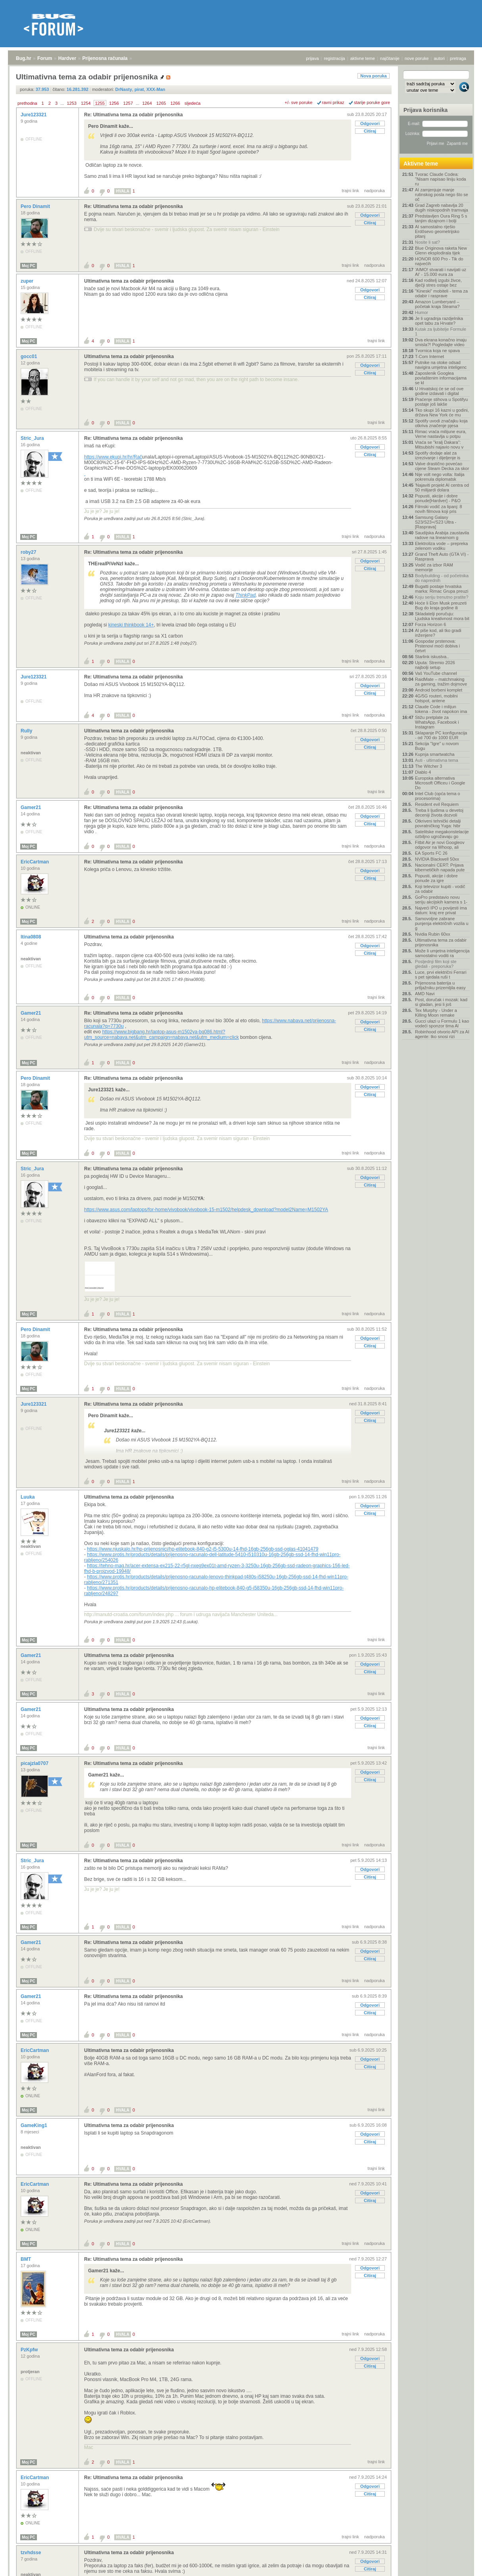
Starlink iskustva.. (432, 656)
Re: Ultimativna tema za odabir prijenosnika (133, 115)
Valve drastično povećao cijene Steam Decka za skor (442, 466)
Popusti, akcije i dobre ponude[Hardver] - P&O (438, 498)
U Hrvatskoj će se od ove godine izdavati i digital (439, 391)
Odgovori (370, 123)
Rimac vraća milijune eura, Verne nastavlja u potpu (441, 434)
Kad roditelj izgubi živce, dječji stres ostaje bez (438, 282)
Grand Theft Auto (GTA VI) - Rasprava (442, 556)
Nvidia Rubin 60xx (432, 934)
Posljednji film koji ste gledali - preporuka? (436, 964)
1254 (85, 103)
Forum (44, 58)
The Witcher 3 (428, 766)
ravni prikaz (333, 102)
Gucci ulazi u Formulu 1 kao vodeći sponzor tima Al (442, 1023)
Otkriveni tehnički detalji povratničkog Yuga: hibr (438, 823)
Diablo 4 (423, 772)
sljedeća (192, 103)
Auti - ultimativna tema (436, 760)
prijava (312, 58)
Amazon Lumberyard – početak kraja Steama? (437, 304)
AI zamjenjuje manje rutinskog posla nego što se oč (441, 194)
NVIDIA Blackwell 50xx (437, 859)
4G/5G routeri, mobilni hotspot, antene (436, 698)
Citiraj (370, 131)
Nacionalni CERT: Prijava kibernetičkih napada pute (440, 867)
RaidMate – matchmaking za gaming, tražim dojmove (441, 681)
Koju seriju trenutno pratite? (442, 597)
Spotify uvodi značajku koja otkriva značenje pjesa (441, 423)
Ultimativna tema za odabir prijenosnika (129, 281)
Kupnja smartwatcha (435, 754)
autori (439, 58)
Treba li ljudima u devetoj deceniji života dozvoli (439, 812)
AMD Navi (425, 993)
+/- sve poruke (299, 102)
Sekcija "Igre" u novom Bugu (437, 746)
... (62, 103)
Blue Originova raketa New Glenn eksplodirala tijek (441, 250)
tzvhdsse (31, 2552)
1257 (128, 103)
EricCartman (35, 862)
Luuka (28, 1497)
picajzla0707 (35, 1763)
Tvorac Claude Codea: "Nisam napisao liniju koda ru (440, 179)
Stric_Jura (33, 438)
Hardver (67, 58)
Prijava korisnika (425, 110)
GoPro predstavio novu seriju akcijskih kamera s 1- (441, 899)
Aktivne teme (420, 163)
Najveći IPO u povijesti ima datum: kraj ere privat (441, 910)
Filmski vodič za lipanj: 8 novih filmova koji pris (438, 509)
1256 (114, 103)
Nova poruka (373, 75)
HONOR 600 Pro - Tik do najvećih (439, 261)
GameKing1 (34, 2125)
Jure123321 (34, 115)
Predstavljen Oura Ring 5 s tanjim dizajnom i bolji (441, 218)
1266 (175, 103)
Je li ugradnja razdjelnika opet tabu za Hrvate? (439, 321)
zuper (28, 281)
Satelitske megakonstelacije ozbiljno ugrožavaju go (442, 834)
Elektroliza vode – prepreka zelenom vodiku (441, 546)
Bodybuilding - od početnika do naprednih (442, 578)
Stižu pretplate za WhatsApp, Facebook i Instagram (437, 722)
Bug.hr (23, 58)
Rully (27, 731)
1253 (71, 103)
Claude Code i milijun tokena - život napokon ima (441, 709)
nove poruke (417, 58)
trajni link (350, 190)
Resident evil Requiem (437, 804)
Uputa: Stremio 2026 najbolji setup (435, 665)
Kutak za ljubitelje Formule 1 (440, 331)
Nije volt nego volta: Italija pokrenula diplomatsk (440, 477)
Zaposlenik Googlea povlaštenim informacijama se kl (441, 378)
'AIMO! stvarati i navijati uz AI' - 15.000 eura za (440, 272)
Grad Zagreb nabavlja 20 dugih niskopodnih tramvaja (441, 207)
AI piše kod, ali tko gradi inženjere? (438, 633)
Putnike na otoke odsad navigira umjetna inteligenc (441, 365)
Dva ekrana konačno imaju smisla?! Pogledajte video (441, 342)
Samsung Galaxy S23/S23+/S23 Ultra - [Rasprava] (435, 522)
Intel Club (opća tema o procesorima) (437, 796)
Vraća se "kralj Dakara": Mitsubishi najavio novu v (439, 444)
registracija (334, 58)
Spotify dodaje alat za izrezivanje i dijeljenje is (437, 455)
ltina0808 (31, 937)
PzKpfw (30, 2350)
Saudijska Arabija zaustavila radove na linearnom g (442, 535)
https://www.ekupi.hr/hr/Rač (113, 457)
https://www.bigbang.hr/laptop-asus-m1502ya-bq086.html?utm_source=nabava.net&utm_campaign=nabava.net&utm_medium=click (161, 1034)
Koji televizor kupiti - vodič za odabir (440, 889)
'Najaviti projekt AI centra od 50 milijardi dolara (442, 487)
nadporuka (374, 190)
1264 (147, 103)
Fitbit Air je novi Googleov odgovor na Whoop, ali (440, 845)
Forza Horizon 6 (430, 624)
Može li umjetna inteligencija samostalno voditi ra (442, 953)
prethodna (27, 103)
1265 (161, 103)
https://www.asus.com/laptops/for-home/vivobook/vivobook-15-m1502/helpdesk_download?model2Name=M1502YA (206, 1209)
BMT (26, 2259)
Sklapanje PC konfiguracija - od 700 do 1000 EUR (441, 735)
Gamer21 (31, 807)
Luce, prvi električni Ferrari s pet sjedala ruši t (441, 974)
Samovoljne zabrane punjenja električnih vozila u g (442, 923)
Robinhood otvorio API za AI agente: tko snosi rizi (442, 1034)
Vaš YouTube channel (436, 673)
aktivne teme (362, 58)
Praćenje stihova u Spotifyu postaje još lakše (441, 402)
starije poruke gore (372, 102)
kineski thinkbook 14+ (131, 625)
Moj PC (28, 266)
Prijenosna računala (105, 58)
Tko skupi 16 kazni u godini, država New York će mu (442, 412)
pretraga (458, 58)
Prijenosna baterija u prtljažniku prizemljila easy (440, 985)
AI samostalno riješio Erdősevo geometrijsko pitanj (437, 231)
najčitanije (389, 58)
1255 (100, 103)
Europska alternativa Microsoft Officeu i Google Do (440, 783)
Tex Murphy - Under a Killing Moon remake (436, 1012)
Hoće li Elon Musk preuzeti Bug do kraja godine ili (441, 605)
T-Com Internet (429, 356)
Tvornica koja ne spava (437, 350)
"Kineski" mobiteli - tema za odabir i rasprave (441, 293)
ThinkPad (246, 595)
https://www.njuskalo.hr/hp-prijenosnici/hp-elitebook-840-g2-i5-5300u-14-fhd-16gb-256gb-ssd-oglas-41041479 (202, 1549)
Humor (421, 312)
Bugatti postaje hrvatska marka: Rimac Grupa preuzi (442, 588)
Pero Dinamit (36, 206)
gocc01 (29, 356)
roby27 (29, 552)
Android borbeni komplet (438, 690)
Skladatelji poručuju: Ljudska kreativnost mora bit (442, 616)
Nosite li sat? (427, 242)
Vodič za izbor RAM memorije (434, 567)
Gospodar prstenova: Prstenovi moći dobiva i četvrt (437, 646)
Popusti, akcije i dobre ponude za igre (436, 878)
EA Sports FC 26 (431, 853)
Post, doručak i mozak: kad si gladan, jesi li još (441, 1002)
